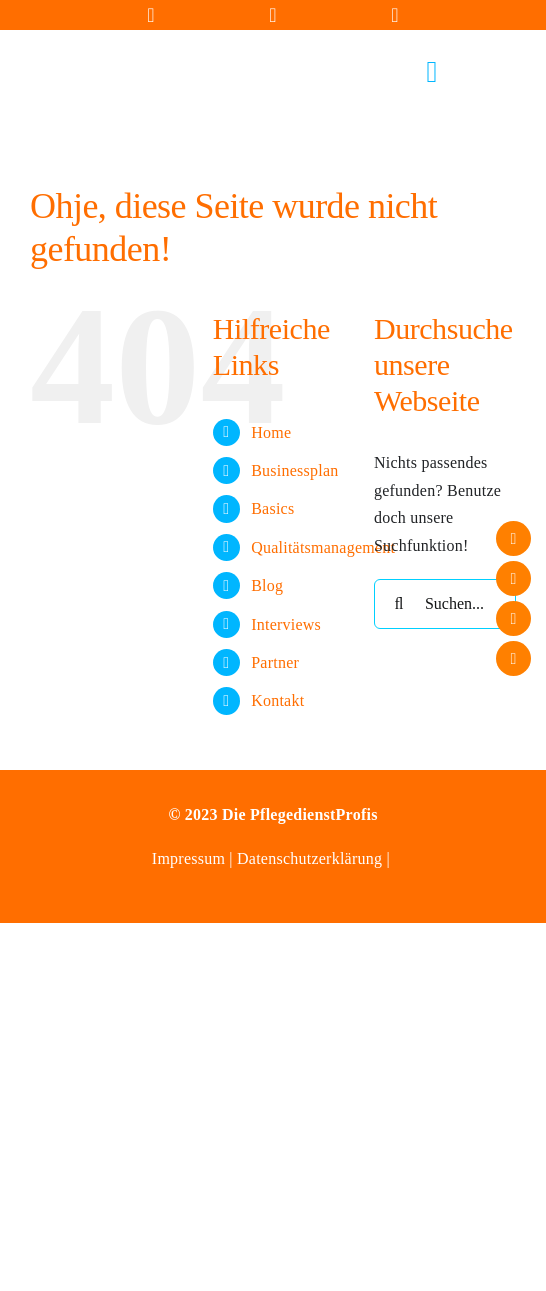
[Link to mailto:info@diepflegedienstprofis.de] (151, 15)
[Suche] (399, 604)
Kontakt (277, 700)
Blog (267, 585)
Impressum (191, 858)
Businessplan (294, 470)
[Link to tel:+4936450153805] (273, 15)
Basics (272, 508)
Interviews (286, 624)
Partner (275, 662)
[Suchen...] (445, 604)
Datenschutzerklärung (309, 858)
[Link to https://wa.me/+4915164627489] (395, 15)
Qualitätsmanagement (323, 547)
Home (271, 432)
